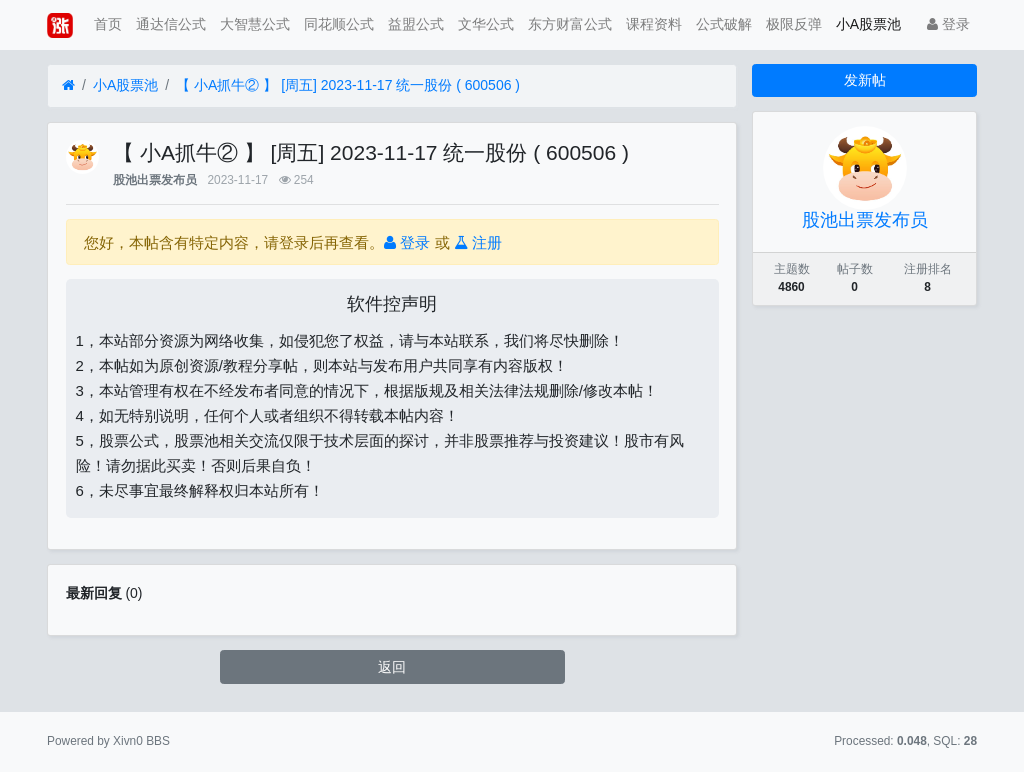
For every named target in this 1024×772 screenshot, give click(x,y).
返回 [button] (392, 667)
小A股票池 (868, 24)
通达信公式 (171, 24)
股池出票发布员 (155, 180)
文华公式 (486, 24)
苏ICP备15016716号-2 (511, 741)
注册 (478, 242)
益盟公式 (416, 24)
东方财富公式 (570, 24)
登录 (948, 24)
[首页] (68, 85)
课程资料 (654, 24)
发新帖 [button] (865, 80)
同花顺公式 (339, 24)
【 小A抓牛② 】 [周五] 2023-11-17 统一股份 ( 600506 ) (348, 85)
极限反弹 (794, 24)
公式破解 (724, 24)
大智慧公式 (255, 24)
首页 (108, 24)
